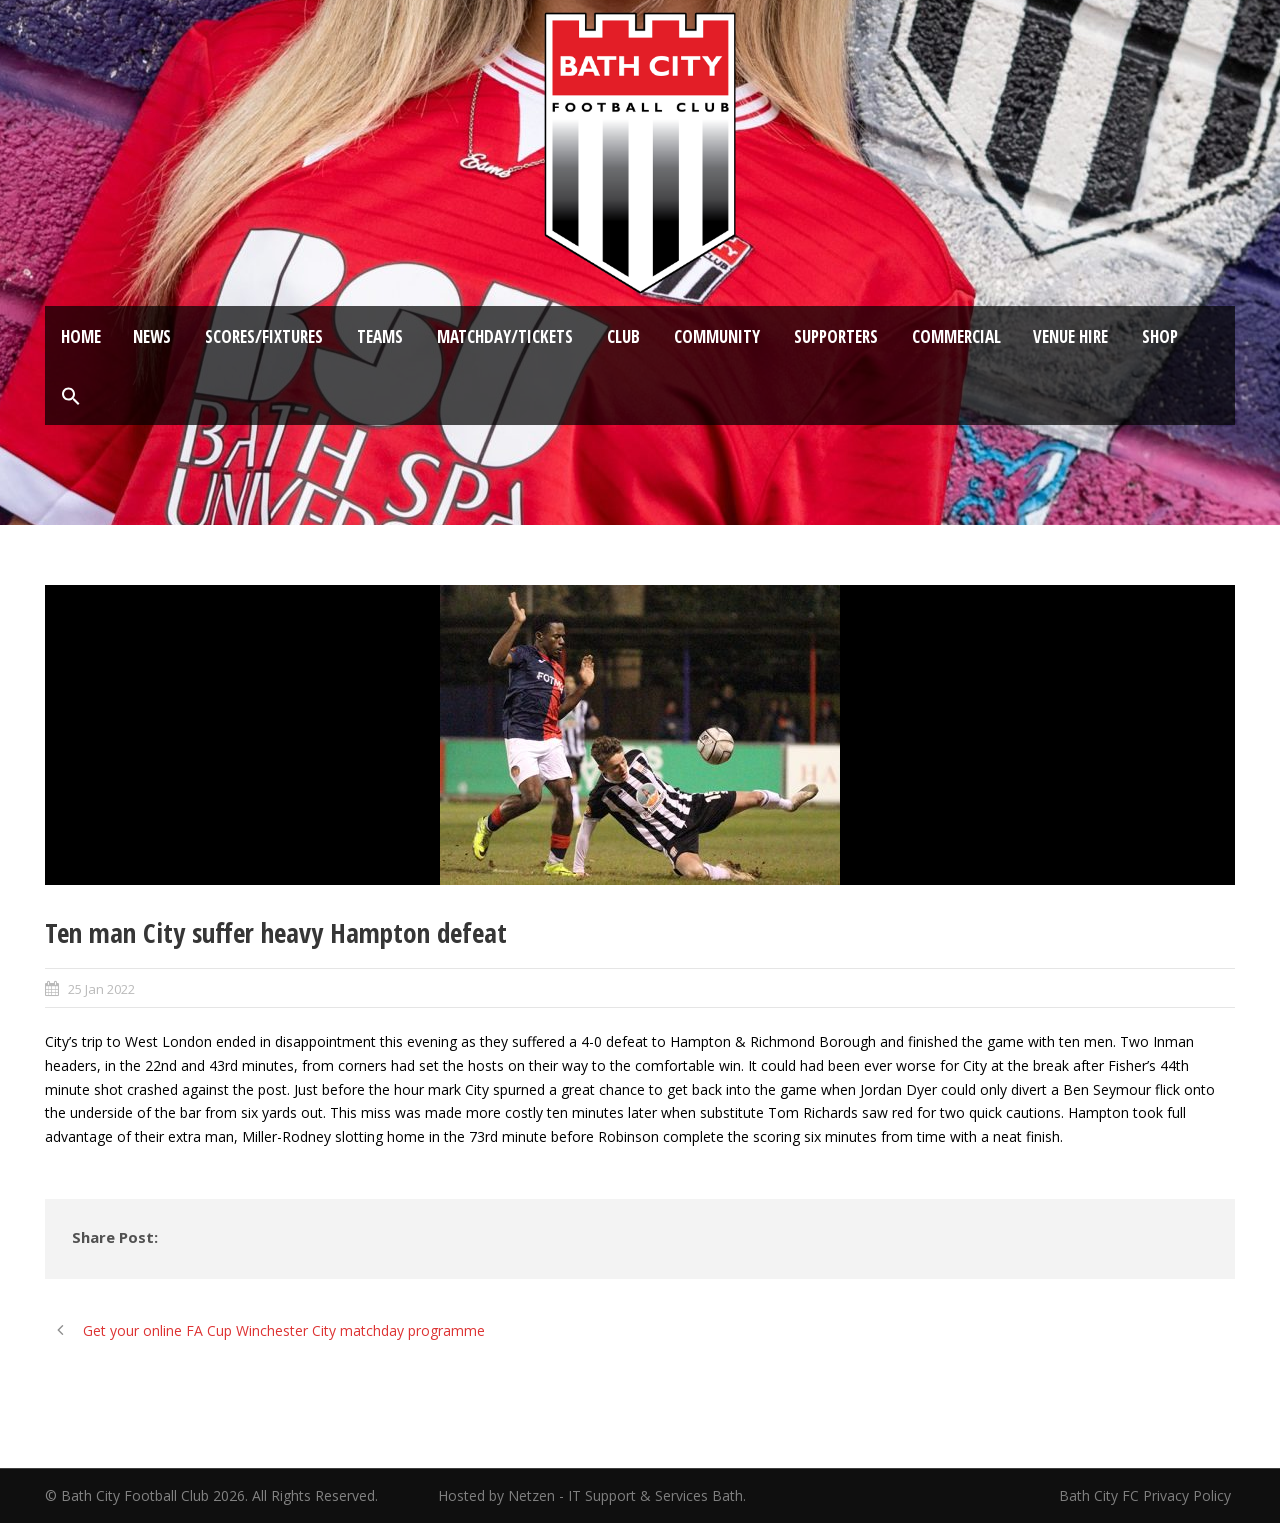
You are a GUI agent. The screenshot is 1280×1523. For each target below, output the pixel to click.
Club (623, 336)
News (152, 336)
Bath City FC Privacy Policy (1147, 1495)
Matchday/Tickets (505, 336)
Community (717, 336)
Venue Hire (1070, 336)
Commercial (956, 336)
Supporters (836, 336)
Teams (380, 336)
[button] (71, 397)
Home (81, 336)
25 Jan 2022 (101, 989)
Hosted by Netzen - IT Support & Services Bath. (592, 1495)
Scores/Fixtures (264, 336)
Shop (1160, 336)
